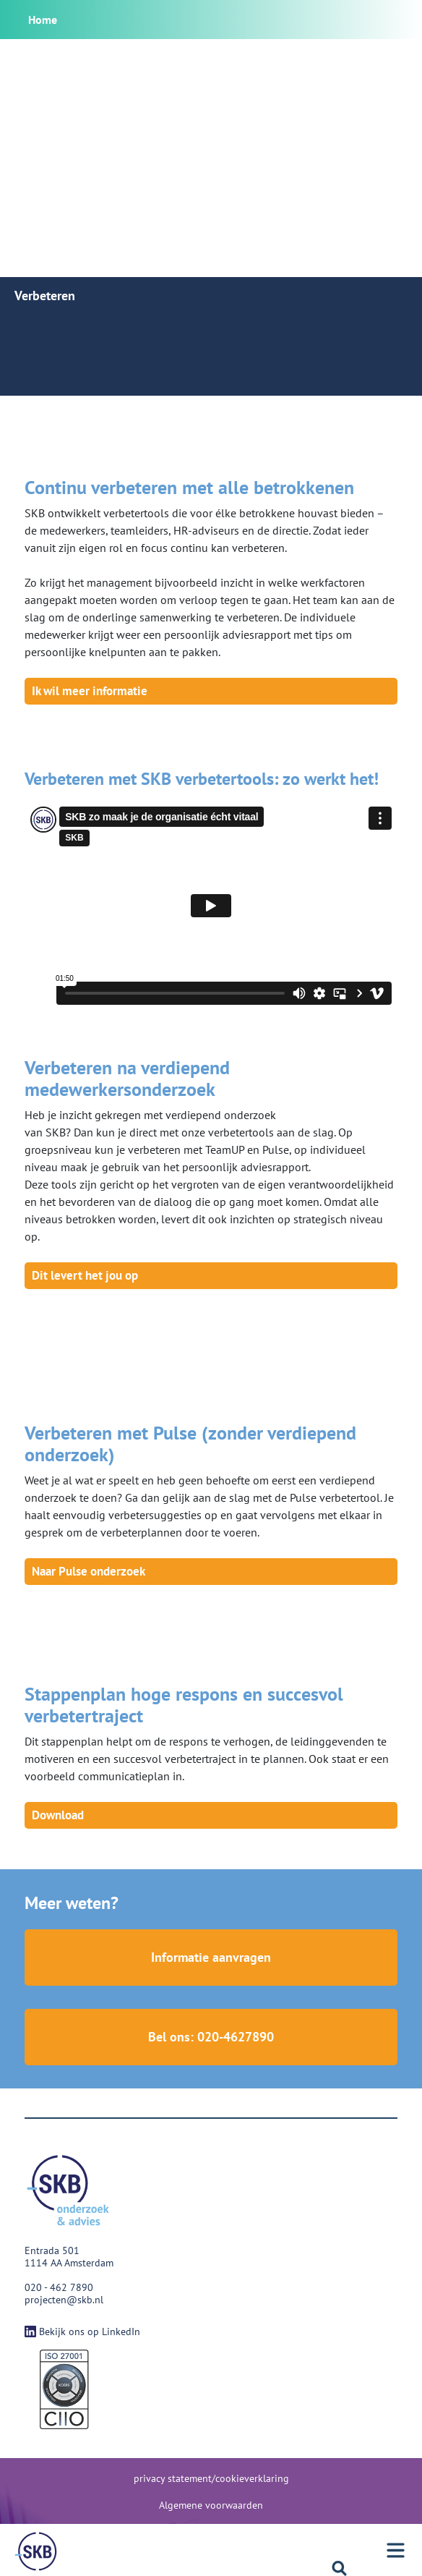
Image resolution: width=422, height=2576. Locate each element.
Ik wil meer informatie (89, 691)
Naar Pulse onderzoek (88, 1571)
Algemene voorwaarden (211, 2505)
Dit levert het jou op (85, 1275)
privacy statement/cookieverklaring (211, 2478)
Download (58, 1815)
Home (42, 19)
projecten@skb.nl (64, 2299)
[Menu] (36, 2551)
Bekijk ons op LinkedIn (82, 2331)
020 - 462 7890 (59, 2287)
